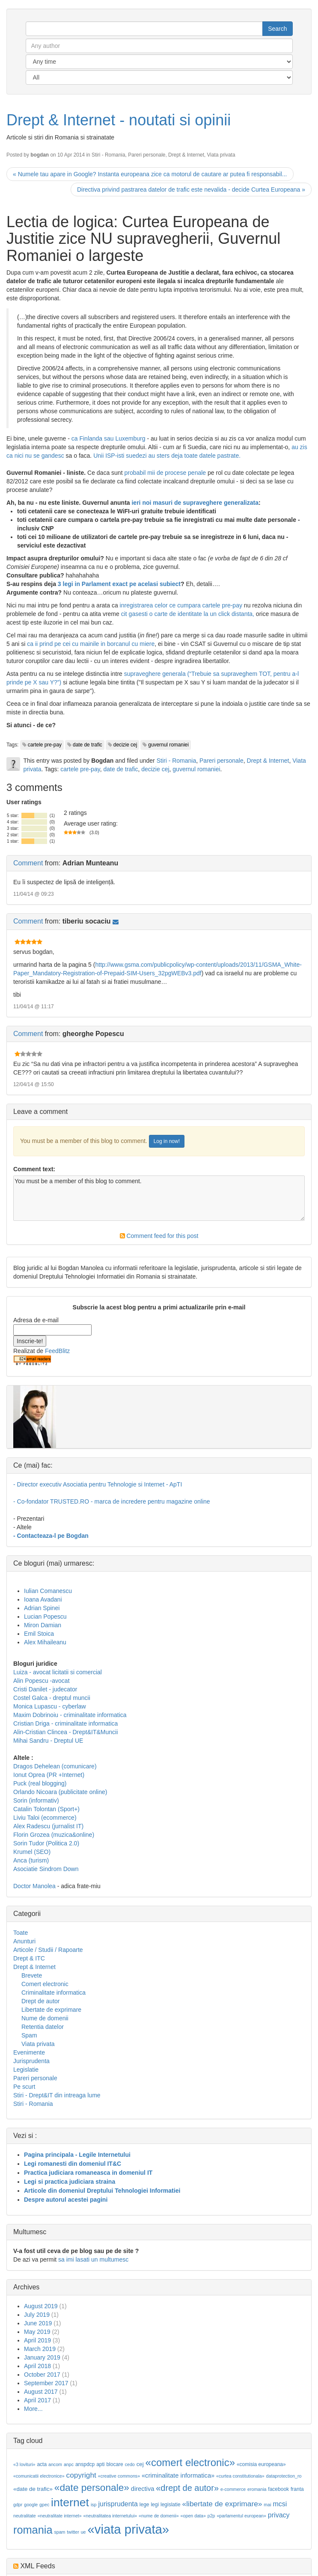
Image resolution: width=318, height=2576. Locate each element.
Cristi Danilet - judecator (45, 1689)
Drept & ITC (29, 1958)
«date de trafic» (33, 2489)
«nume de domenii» (159, 2515)
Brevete (31, 1975)
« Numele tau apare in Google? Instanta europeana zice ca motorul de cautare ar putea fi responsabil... (150, 174)
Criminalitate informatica (53, 1992)
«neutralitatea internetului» (110, 2515)
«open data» (193, 2515)
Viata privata (221, 155)
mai (267, 2504)
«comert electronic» (190, 2462)
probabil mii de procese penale (164, 472)
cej (140, 2464)
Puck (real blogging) (40, 1783)
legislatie (170, 2505)
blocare (114, 2464)
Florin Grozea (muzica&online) (53, 1834)
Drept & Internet (186, 155)
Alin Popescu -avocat (41, 1680)
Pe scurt (24, 2086)
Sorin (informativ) (36, 1800)
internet (70, 2502)
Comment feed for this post (159, 1235)
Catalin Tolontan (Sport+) (46, 1809)
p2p (211, 2515)
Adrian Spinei (41, 1608)
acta (42, 2464)
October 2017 (42, 2374)
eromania (256, 2489)
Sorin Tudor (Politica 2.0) (46, 1843)
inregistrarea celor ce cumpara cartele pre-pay (181, 605)
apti (100, 2464)
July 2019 (37, 2314)
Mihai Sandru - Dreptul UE (48, 1740)
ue (83, 2532)
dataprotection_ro (284, 2475)
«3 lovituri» (24, 2464)
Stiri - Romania (108, 155)
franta (297, 2489)
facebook (278, 2489)
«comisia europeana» (261, 2464)
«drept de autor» (187, 2488)
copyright (81, 2475)
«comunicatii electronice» (39, 2475)
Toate (20, 1932)
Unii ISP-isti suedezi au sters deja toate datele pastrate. (167, 455)
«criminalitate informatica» (178, 2475)
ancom (55, 2464)
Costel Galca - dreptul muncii (51, 1697)
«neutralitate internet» (60, 2515)
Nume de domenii (44, 2018)
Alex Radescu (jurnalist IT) (48, 1826)
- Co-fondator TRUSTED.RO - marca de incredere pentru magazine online (111, 1501)
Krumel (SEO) (32, 1851)
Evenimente (29, 2052)
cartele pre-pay (45, 745)
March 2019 (40, 2348)
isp (94, 2504)
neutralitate (24, 2515)
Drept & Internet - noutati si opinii (118, 120)
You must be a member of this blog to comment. (159, 1198)
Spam (29, 2035)
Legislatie (26, 2069)
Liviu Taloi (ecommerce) (45, 1817)
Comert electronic (44, 1984)
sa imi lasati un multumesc (93, 2259)
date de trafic (87, 745)
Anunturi (24, 1941)
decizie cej (125, 745)
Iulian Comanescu (48, 1590)
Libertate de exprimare (51, 2009)
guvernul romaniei (168, 745)
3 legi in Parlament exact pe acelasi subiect (119, 583)
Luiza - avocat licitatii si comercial (57, 1672)
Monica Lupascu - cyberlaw (49, 1706)
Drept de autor (40, 2001)
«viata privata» (128, 2529)
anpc (69, 2464)
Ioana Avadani (43, 1599)
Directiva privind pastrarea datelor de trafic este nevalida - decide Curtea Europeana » (191, 189)
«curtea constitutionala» (240, 2475)
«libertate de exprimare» (222, 2503)
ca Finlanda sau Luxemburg (108, 438)
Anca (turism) (31, 1860)
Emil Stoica (39, 1633)
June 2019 (38, 2323)
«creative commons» (119, 2475)
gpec (44, 2504)
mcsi (280, 2504)
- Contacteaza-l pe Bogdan (51, 1535)
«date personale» (91, 2487)
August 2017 (41, 2391)
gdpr (17, 2504)
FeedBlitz (57, 1350)
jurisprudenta (118, 2504)
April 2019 (37, 2340)
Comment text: (34, 1169)
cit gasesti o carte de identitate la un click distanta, (186, 613)
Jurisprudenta (31, 2061)
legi (155, 2505)
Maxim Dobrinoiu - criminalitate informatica (70, 1714)
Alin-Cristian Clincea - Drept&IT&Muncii (65, 1732)
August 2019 (41, 2306)
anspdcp (85, 2464)
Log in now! (167, 1141)
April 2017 (37, 2400)
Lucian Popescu (45, 1616)
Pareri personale (146, 155)
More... (33, 2408)
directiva (143, 2488)
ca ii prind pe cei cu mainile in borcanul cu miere (91, 643)
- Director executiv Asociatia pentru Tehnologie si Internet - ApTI (97, 1484)
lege (144, 2505)
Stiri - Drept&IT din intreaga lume (57, 2095)
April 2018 (37, 2366)
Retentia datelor (42, 2026)
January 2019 (42, 2357)
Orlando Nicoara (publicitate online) (60, 1791)
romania (33, 2530)
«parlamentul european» (241, 2515)
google (31, 2504)
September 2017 (46, 2383)
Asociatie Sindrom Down (46, 1868)
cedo (130, 2464)
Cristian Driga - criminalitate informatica (65, 1723)
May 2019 (37, 2331)
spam (59, 2532)
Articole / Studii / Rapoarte (48, 1949)
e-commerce (233, 2489)
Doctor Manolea (34, 1886)
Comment (28, 863)
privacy (279, 2515)
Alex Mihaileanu (45, 1642)
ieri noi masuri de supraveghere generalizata (194, 502)
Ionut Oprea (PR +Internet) (48, 1774)
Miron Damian (42, 1625)
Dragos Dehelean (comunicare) (55, 1766)
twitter (73, 2532)
